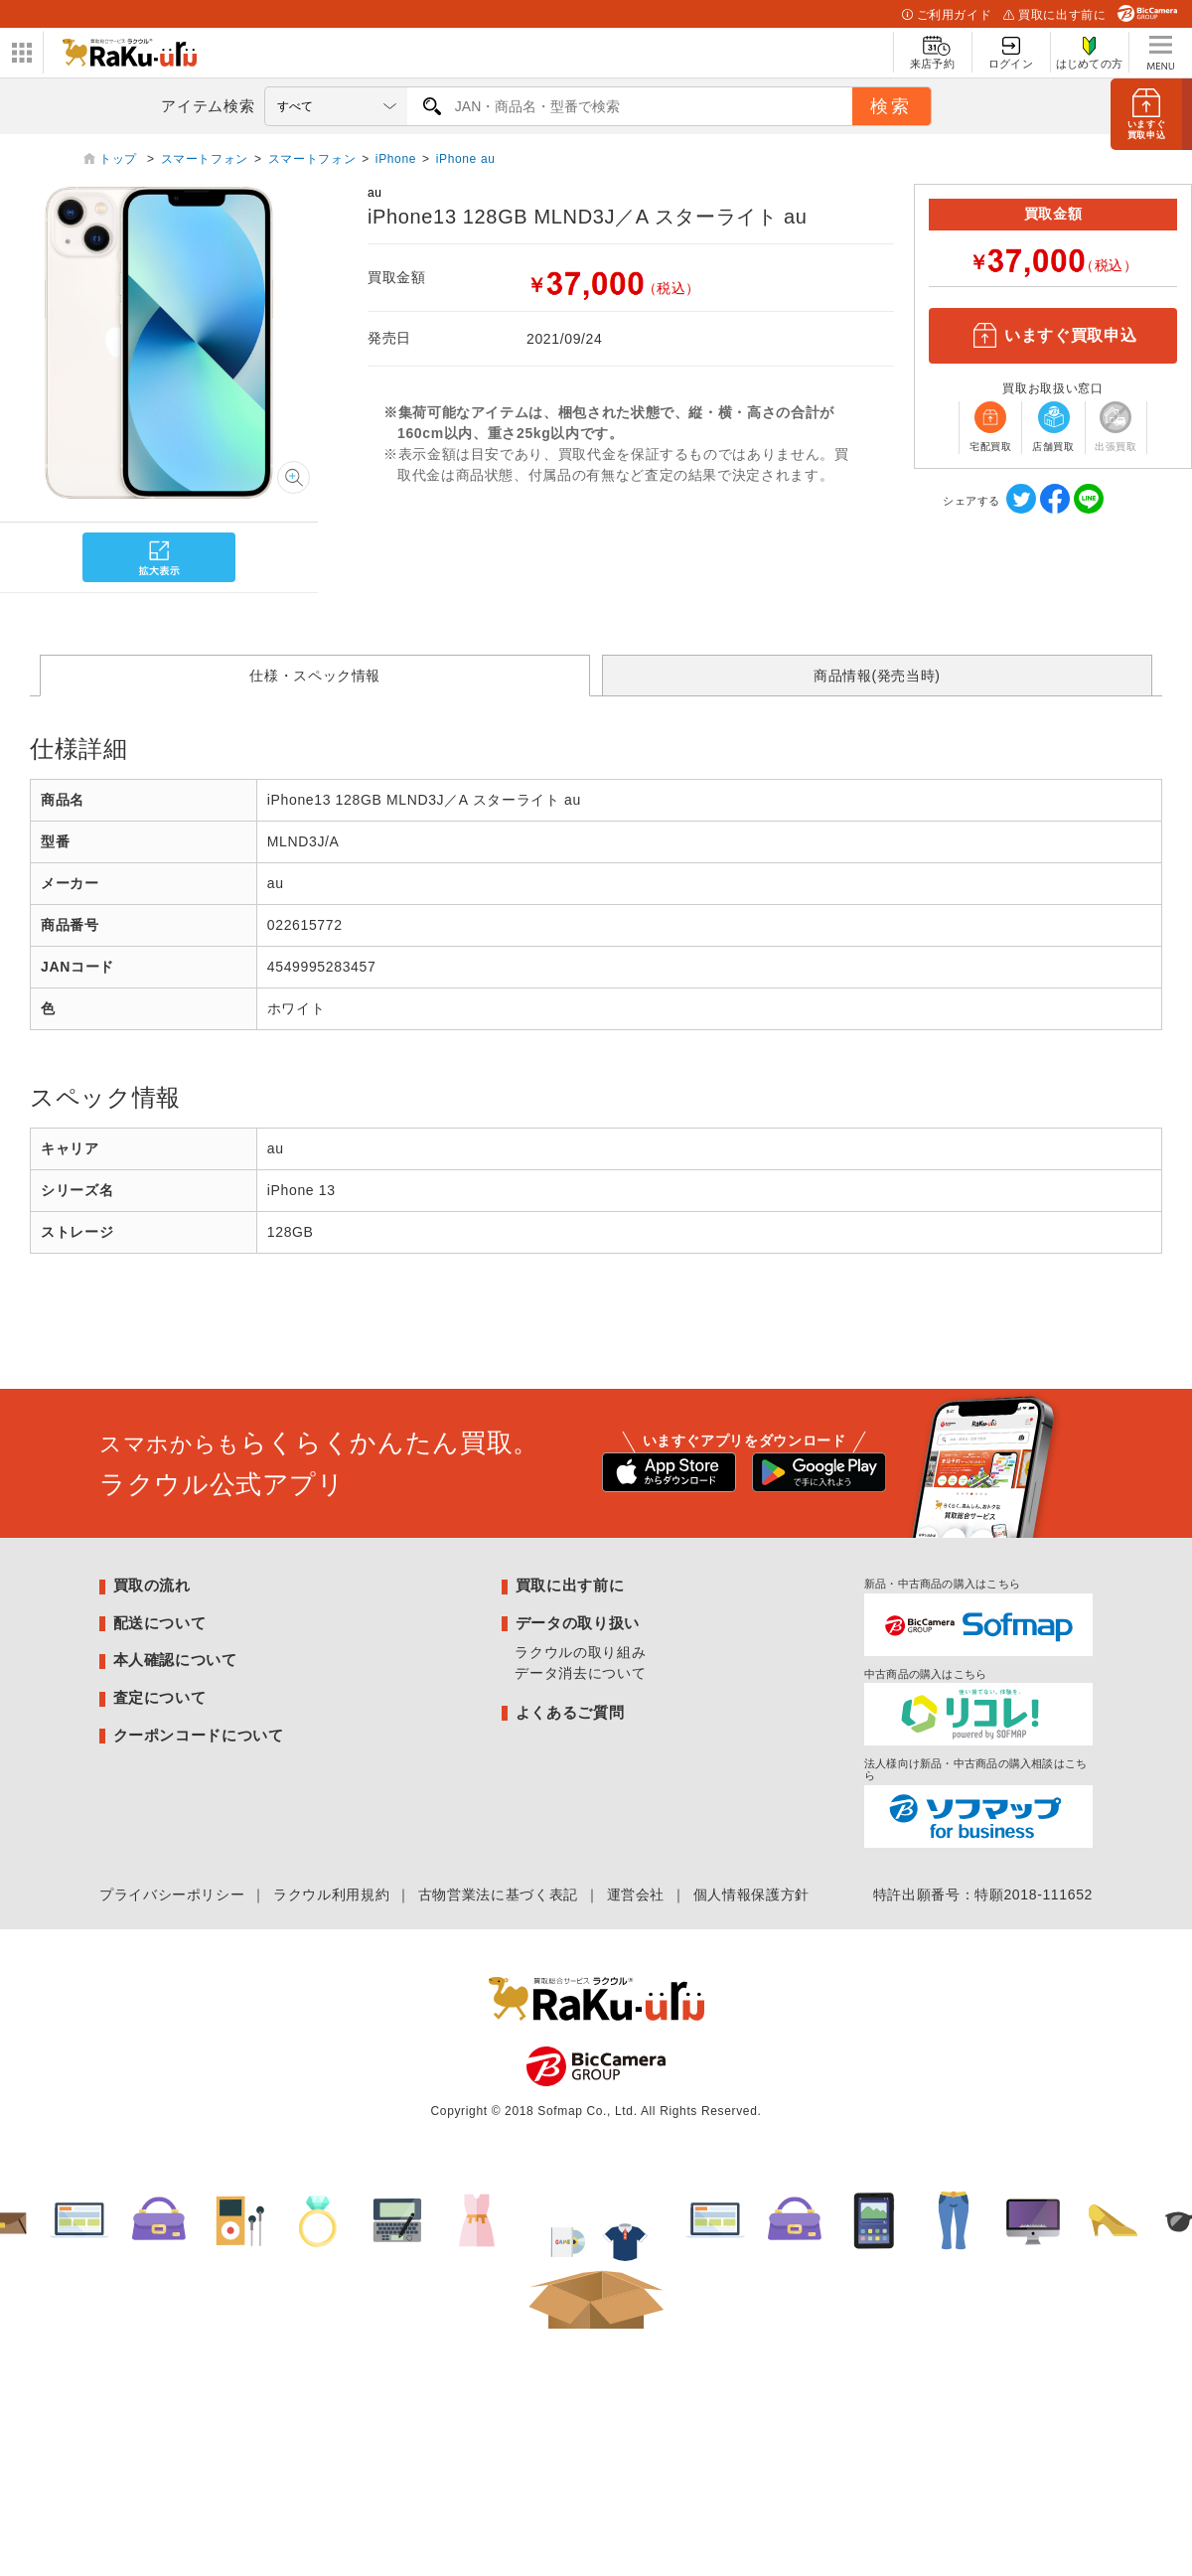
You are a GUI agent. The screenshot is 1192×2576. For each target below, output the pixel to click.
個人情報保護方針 (751, 1894)
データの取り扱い (578, 1622)
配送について (160, 1622)
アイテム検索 (207, 105)
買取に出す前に (1054, 15)
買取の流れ (152, 1585)
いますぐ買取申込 (1052, 336)
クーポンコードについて (198, 1735)
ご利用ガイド (946, 15)
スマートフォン (204, 159)
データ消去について (580, 1673)
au (375, 193)
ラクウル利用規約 (331, 1894)
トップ (120, 159)
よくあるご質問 (570, 1712)
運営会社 (636, 1894)
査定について (160, 1697)
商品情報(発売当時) (877, 675)
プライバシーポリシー (171, 1894)
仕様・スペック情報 (314, 675)
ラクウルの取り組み (580, 1652)
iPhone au (466, 159)
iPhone (395, 159)
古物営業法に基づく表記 (498, 1894)
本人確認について (175, 1659)
